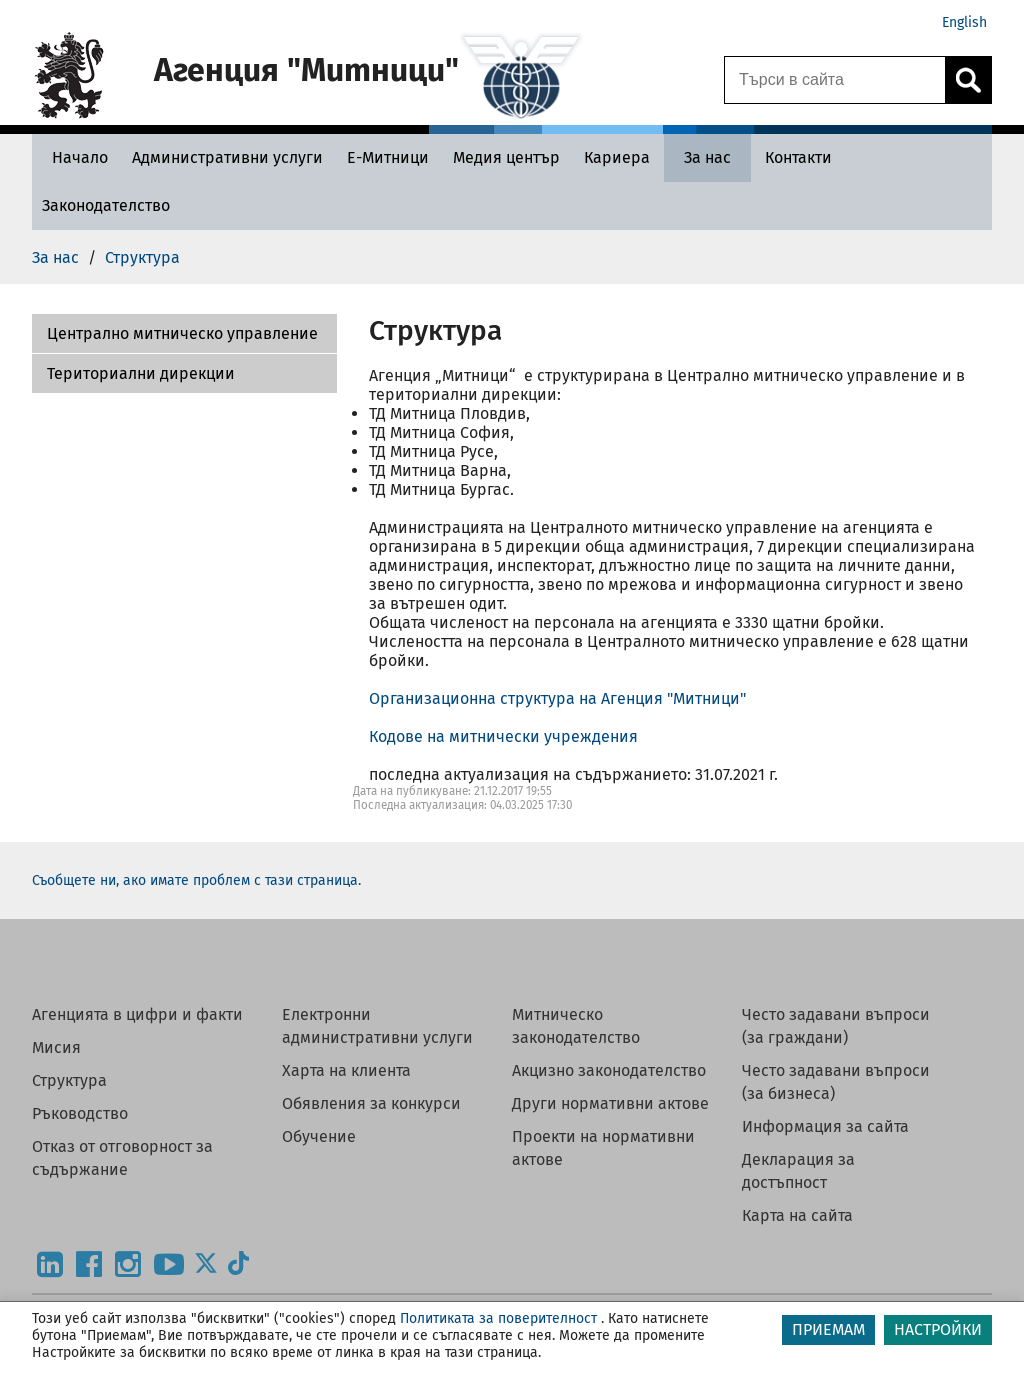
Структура (69, 1080)
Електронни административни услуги (377, 1026)
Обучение (319, 1136)
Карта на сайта (797, 1215)
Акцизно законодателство (609, 1070)
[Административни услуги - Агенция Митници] (227, 157)
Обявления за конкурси (371, 1103)
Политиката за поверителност (498, 1318)
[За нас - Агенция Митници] (707, 157)
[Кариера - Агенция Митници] (617, 157)
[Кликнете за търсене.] (968, 80)
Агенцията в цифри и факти (137, 1014)
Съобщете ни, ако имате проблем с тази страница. (196, 880)
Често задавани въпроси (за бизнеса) (836, 1082)
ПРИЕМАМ (828, 1329)
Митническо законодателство (576, 1026)
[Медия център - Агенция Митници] (506, 157)
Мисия (56, 1047)
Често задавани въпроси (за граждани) (836, 1026)
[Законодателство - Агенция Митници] (106, 205)
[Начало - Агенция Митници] (75, 157)
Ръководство (80, 1113)
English (964, 22)
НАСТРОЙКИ (938, 1329)
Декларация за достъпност (798, 1171)
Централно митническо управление (182, 333)
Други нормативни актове (610, 1103)
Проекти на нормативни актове (603, 1148)
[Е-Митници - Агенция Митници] (388, 157)
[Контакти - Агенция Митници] (798, 157)
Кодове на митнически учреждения (503, 736)
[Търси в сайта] (835, 80)
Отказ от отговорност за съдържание (122, 1158)
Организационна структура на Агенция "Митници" (557, 698)
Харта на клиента (346, 1070)
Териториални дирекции (141, 373)
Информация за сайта (825, 1126)
